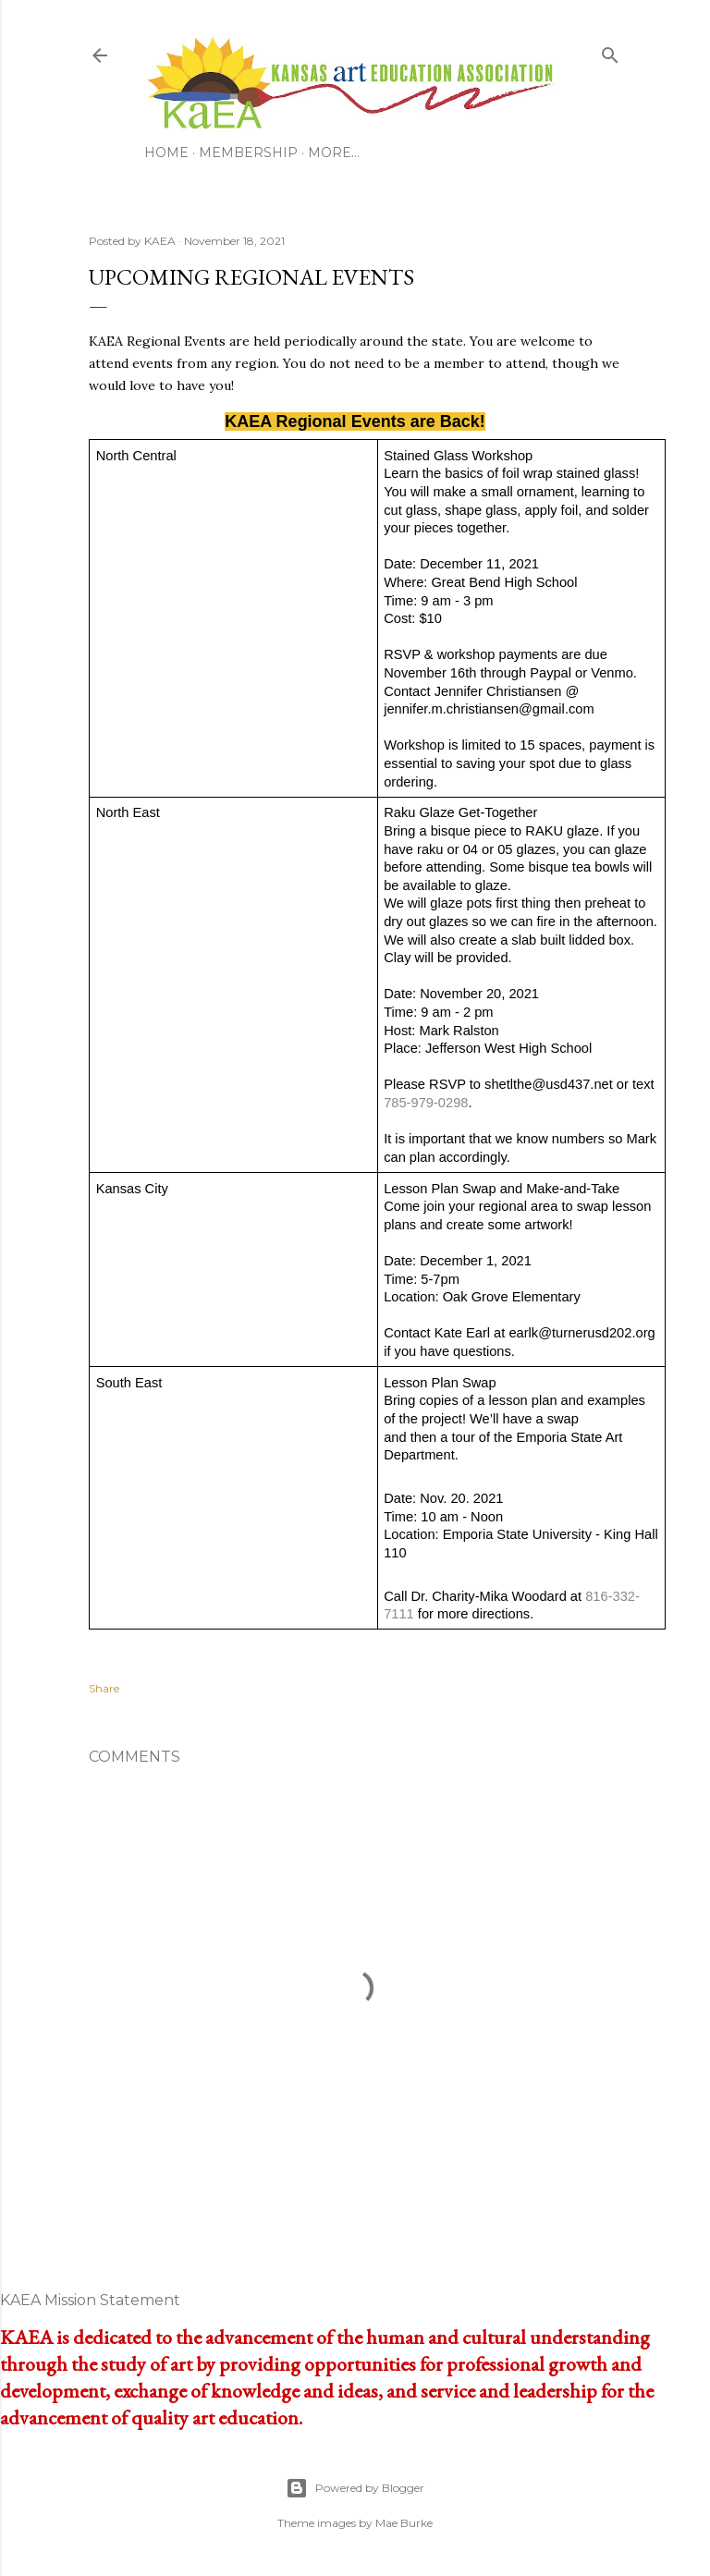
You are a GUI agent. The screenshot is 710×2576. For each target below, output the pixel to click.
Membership (248, 152)
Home (166, 152)
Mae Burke (404, 2523)
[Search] (610, 51)
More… (334, 152)
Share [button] (104, 1688)
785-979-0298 (426, 1102)
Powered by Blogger (355, 2488)
